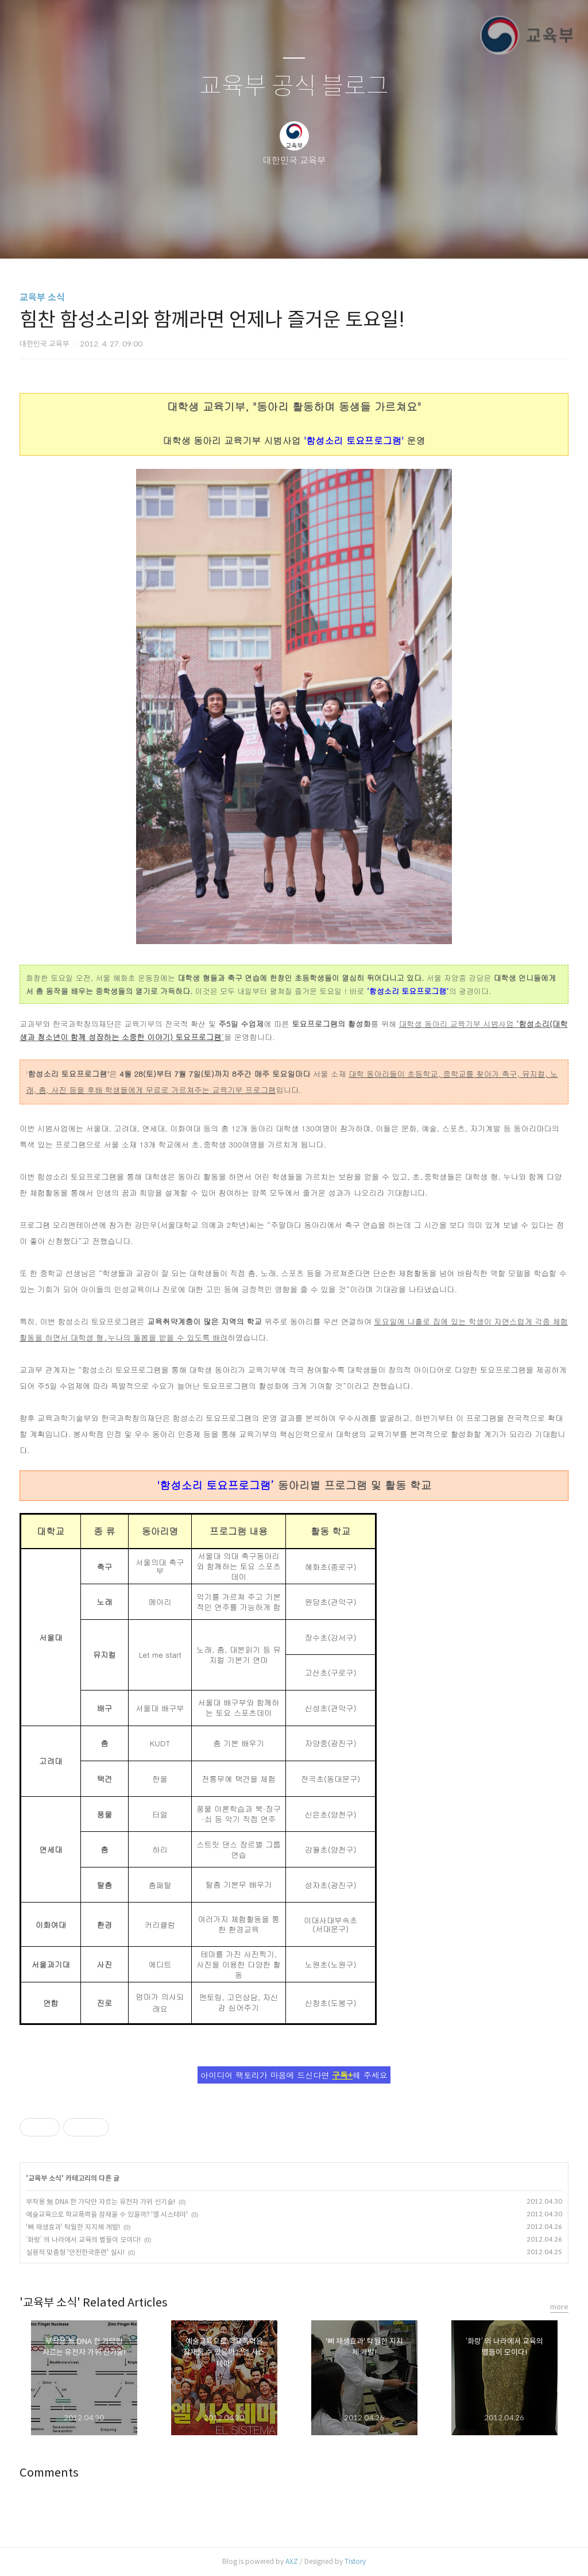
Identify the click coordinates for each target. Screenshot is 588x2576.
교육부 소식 (42, 297)
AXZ (291, 2561)
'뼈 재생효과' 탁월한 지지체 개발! (73, 2227)
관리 (352, 235)
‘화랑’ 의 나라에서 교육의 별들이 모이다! (83, 2239)
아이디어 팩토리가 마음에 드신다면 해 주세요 (294, 2075)
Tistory (355, 2561)
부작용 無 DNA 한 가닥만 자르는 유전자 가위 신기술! (100, 2201)
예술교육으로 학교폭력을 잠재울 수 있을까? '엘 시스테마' (107, 2214)
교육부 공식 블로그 (294, 86)
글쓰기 (235, 235)
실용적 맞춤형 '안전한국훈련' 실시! (75, 2252)
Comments (49, 2473)
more (559, 2307)
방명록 (274, 235)
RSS (313, 235)
